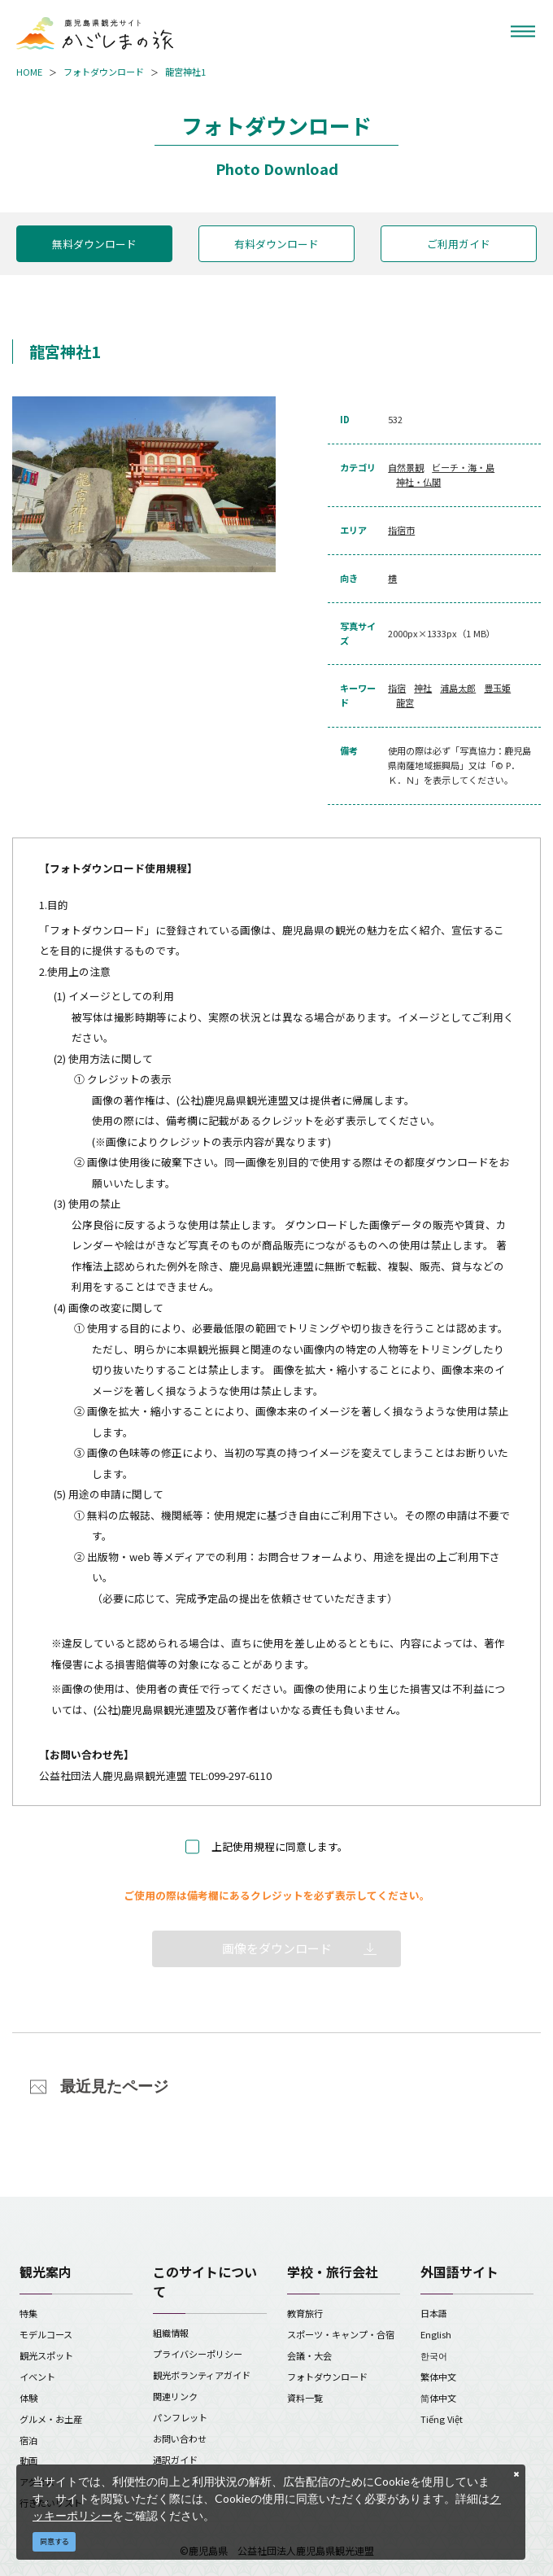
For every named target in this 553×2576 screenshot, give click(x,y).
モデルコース (46, 2334)
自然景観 (406, 467)
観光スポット (46, 2355)
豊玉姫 (497, 687)
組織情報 (171, 2332)
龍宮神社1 (185, 71)
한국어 (433, 2355)
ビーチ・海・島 (463, 467)
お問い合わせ (180, 2438)
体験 (28, 2397)
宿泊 (28, 2440)
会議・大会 (309, 2355)
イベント (37, 2376)
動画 (28, 2460)
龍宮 (405, 702)
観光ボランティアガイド (201, 2374)
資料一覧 (305, 2397)
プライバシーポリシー (197, 2353)
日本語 (433, 2313)
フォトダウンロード (103, 71)
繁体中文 (438, 2376)
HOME (29, 71)
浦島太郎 (458, 687)
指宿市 (401, 529)
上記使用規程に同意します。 (279, 1846)
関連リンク (175, 2396)
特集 (28, 2313)
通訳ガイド (175, 2459)
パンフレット (180, 2417)
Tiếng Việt (441, 2418)
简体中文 (438, 2397)
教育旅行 (305, 2313)
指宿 (397, 687)
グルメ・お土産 (51, 2418)
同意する (54, 2541)
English (435, 2334)
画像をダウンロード (277, 1948)
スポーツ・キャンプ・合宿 (340, 2334)
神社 (423, 687)
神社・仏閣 (418, 481)
